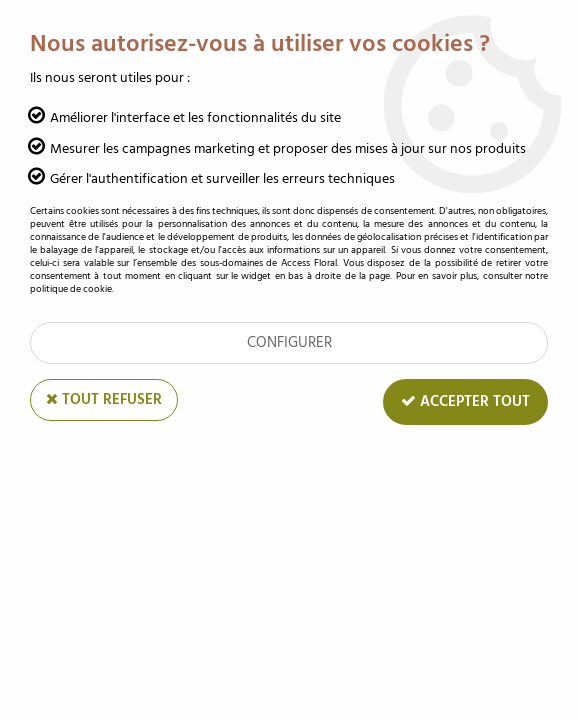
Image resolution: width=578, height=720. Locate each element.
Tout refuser (104, 399)
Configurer (289, 342)
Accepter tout (465, 401)
